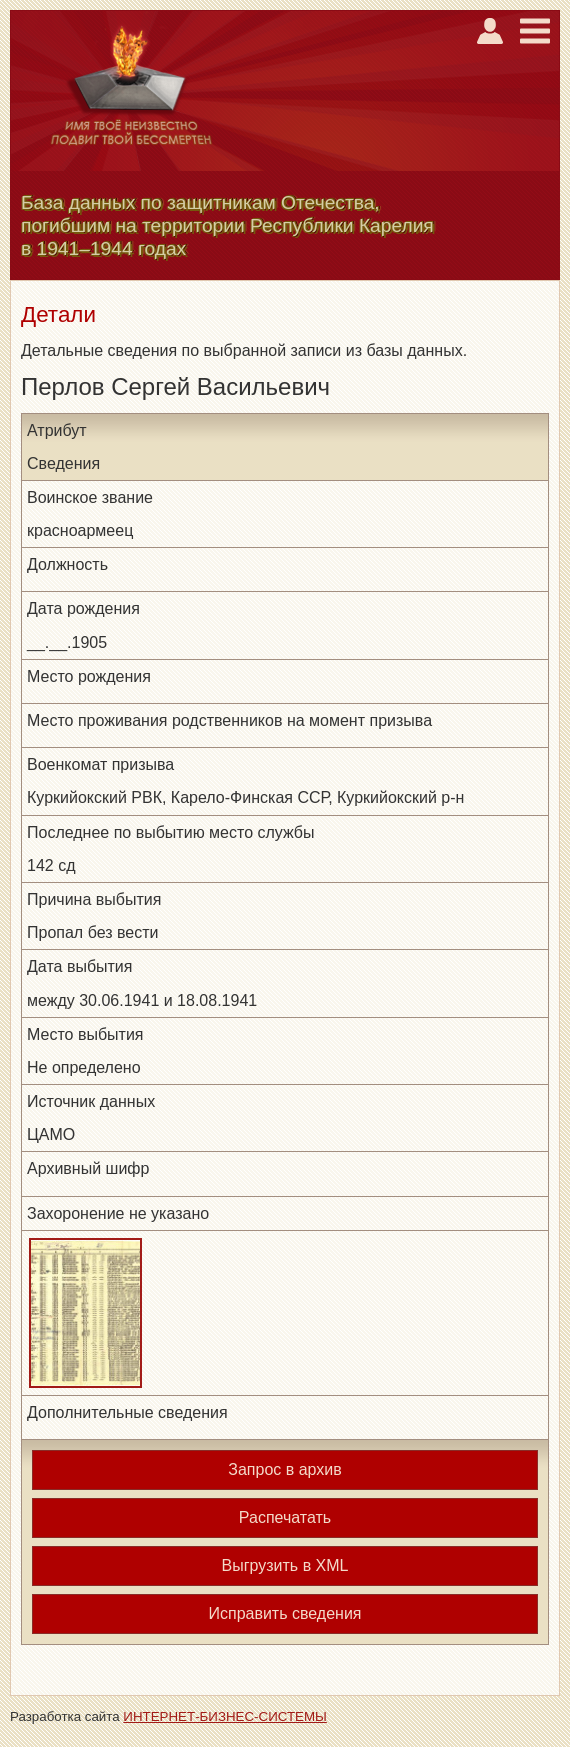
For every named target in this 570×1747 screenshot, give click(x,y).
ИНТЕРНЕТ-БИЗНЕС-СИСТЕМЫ (225, 1716)
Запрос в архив (284, 1469)
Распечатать (285, 1517)
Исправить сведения (284, 1613)
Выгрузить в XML (285, 1565)
